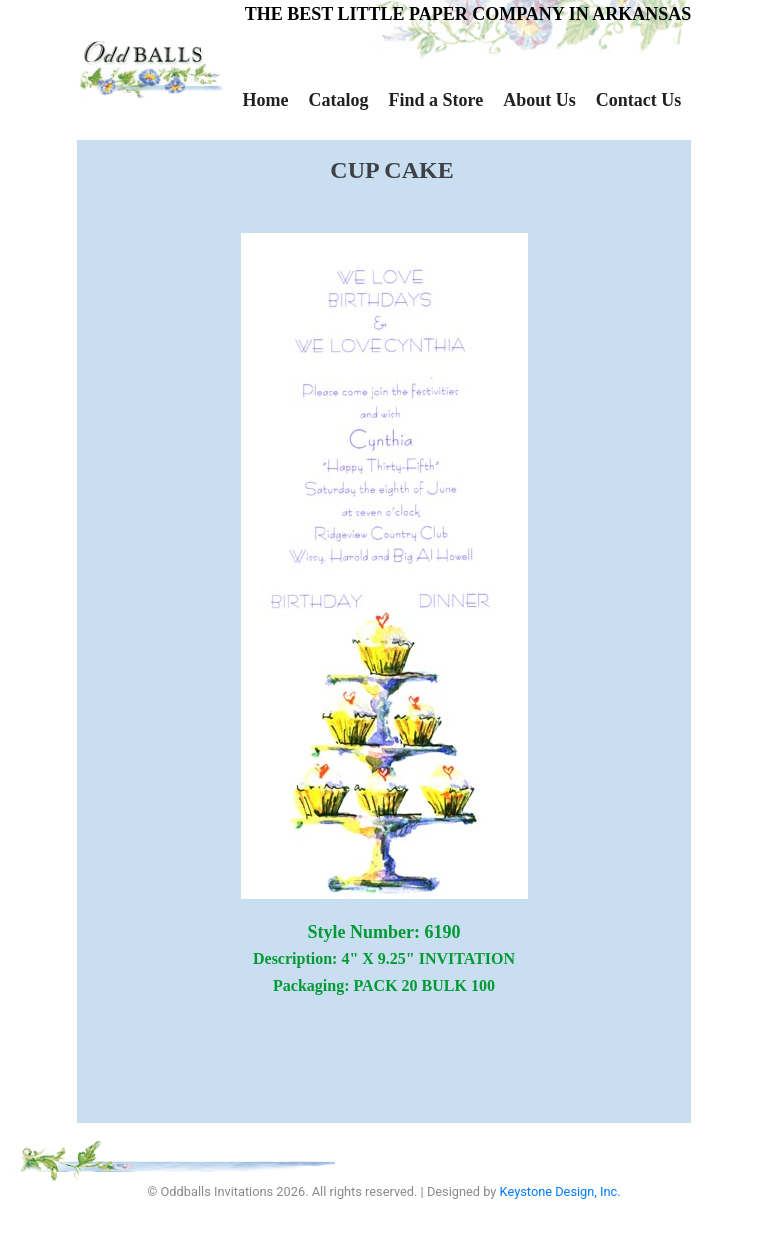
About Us (539, 100)
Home (266, 100)
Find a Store (435, 100)
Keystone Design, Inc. (560, 1191)
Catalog (338, 100)
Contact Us (639, 100)
